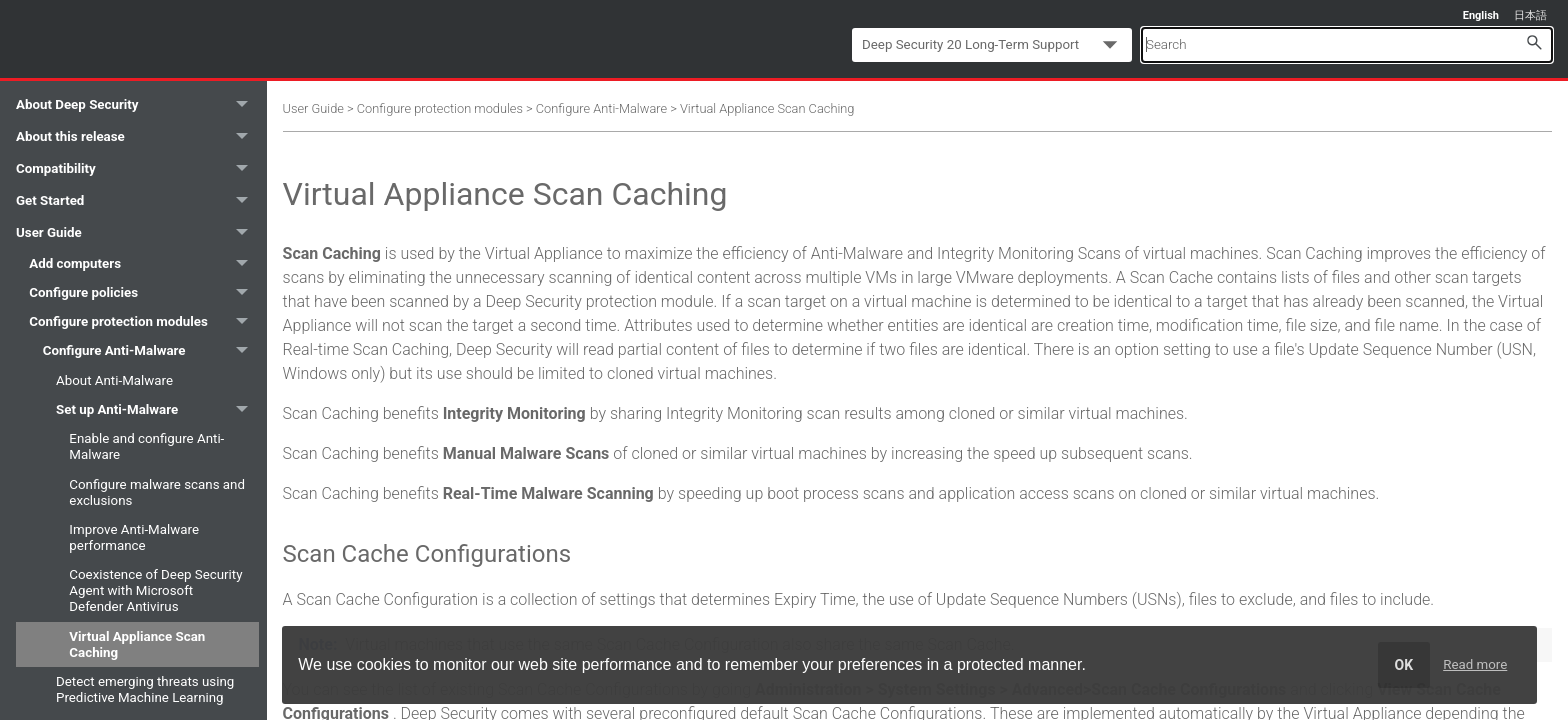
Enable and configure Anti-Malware (146, 446)
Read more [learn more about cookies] (1475, 664)
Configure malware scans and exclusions (157, 492)
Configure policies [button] (143, 292)
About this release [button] (137, 137)
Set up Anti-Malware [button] (157, 409)
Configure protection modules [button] (143, 321)
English (1481, 15)
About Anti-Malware (114, 380)
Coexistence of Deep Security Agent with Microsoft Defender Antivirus (155, 590)
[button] (1534, 41)
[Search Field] (1347, 44)
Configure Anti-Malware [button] (151, 351)
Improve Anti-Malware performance (134, 537)
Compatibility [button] (137, 169)
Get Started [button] (137, 201)
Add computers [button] (143, 263)
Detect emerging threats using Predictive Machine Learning (145, 689)
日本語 (1530, 15)
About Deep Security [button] (137, 105)
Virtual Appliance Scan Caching (137, 644)
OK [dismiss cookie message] (1404, 665)
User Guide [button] (137, 233)
